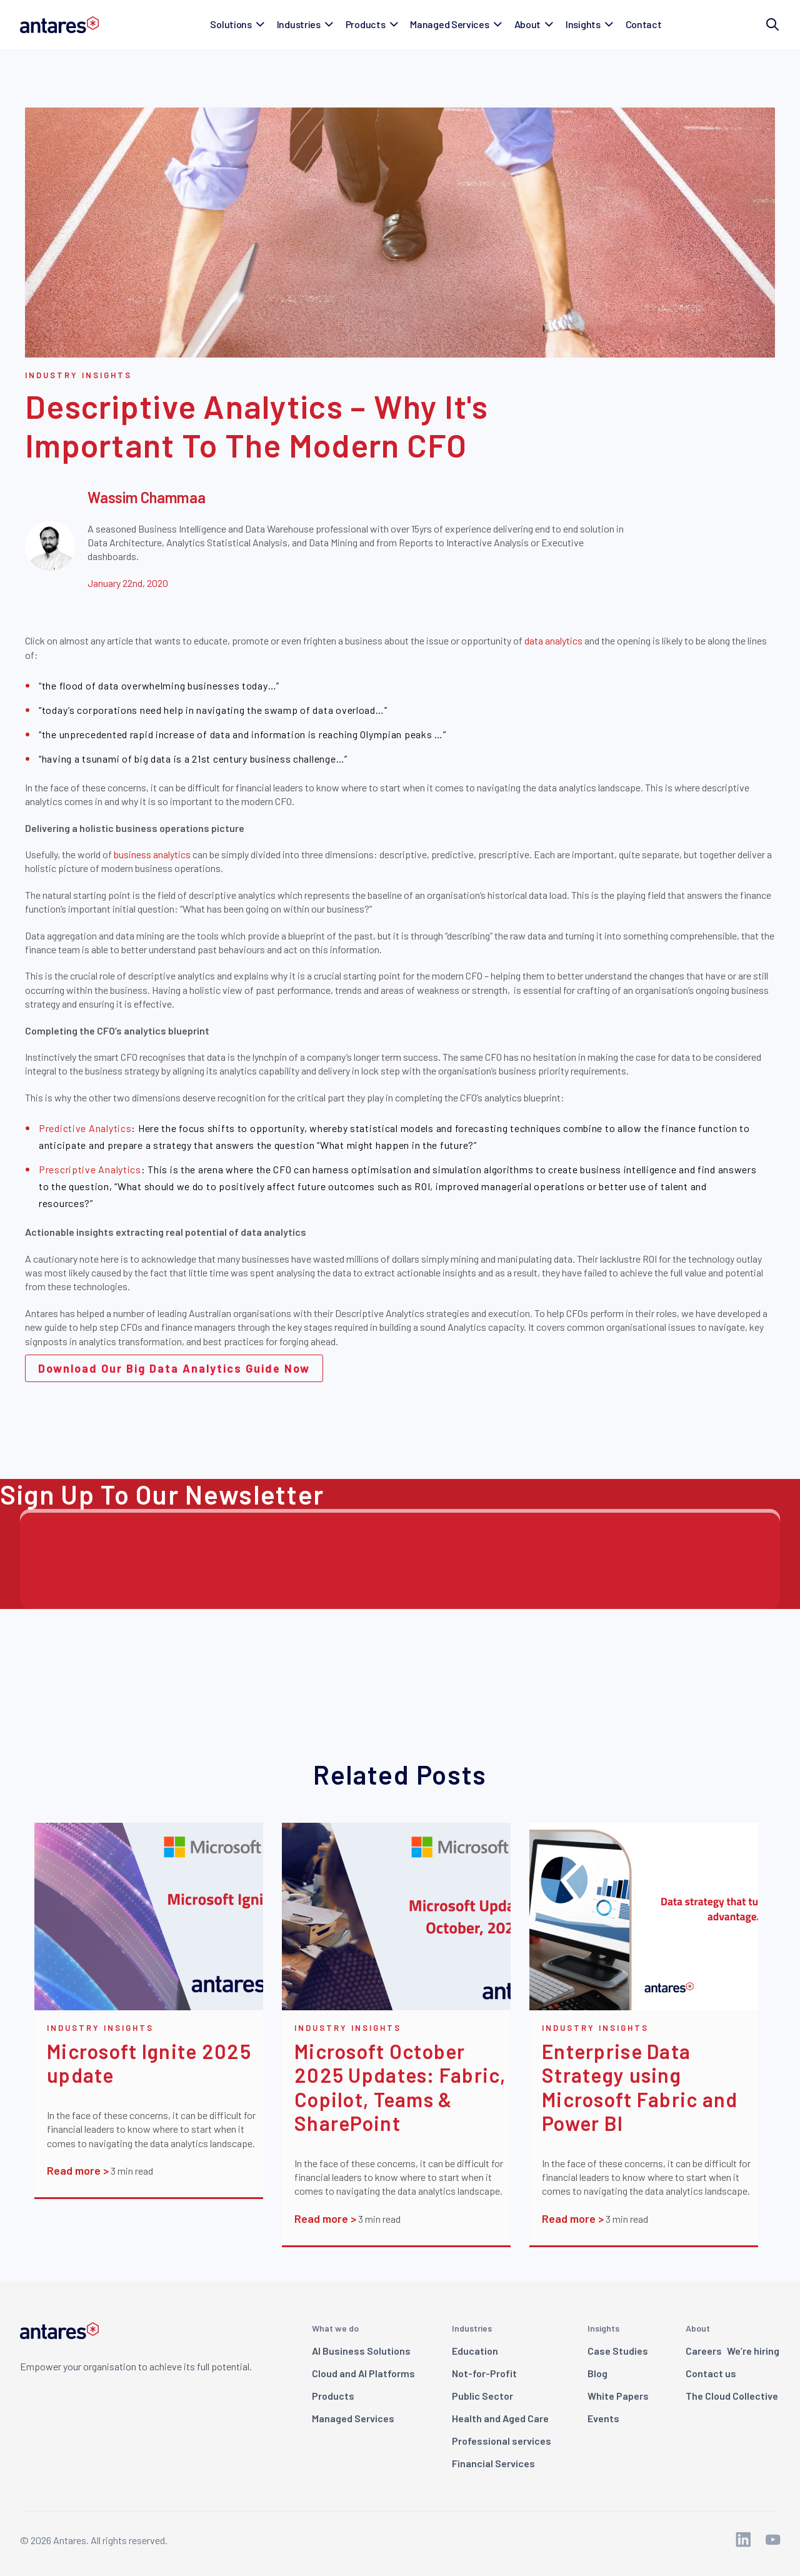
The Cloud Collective (732, 2396)
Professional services (501, 2441)
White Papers (618, 2396)
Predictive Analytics (85, 1128)
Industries (472, 2328)
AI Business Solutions (361, 2351)
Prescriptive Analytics (90, 1169)
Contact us (711, 2373)
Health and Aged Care (500, 2418)
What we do (335, 2328)
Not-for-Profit (484, 2373)
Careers (732, 2350)
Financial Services (493, 2463)
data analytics (554, 640)
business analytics (152, 854)
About (698, 2328)
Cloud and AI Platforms (363, 2373)
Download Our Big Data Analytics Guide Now (174, 1368)
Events (603, 2418)
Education (475, 2351)
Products (333, 2396)
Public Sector (482, 2396)
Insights (603, 2328)
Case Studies (618, 2351)
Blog (598, 2373)
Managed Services (353, 2418)
